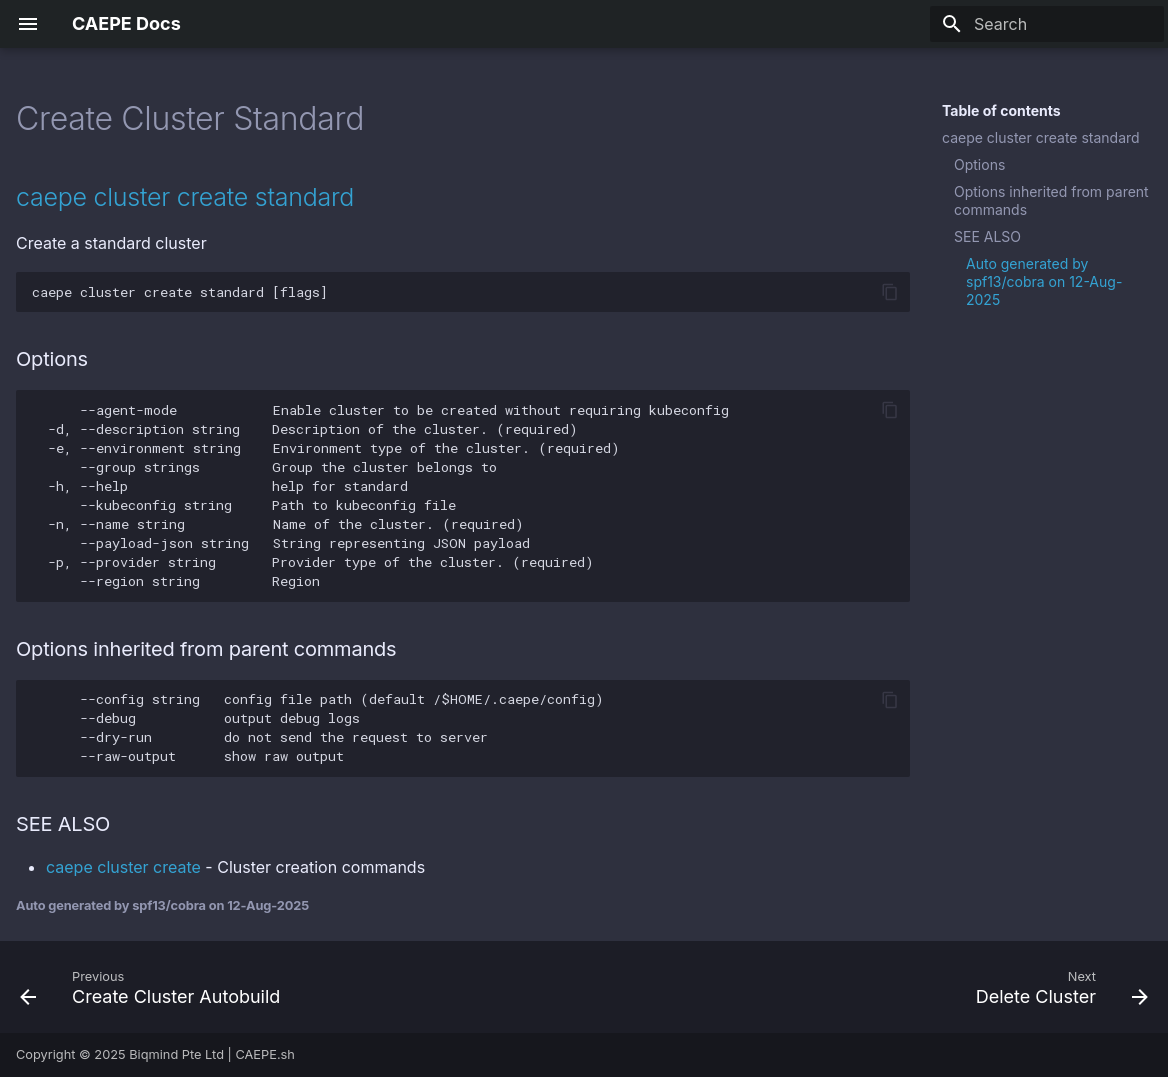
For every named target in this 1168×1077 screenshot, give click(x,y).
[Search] (1047, 24)
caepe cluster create (123, 867)
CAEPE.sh (265, 1054)
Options (979, 164)
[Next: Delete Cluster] (1056, 987)
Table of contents (1001, 110)
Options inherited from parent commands (1051, 200)
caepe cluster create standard (1041, 137)
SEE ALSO (987, 236)
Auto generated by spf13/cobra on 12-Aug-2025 (1044, 281)
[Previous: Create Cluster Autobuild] (155, 987)
